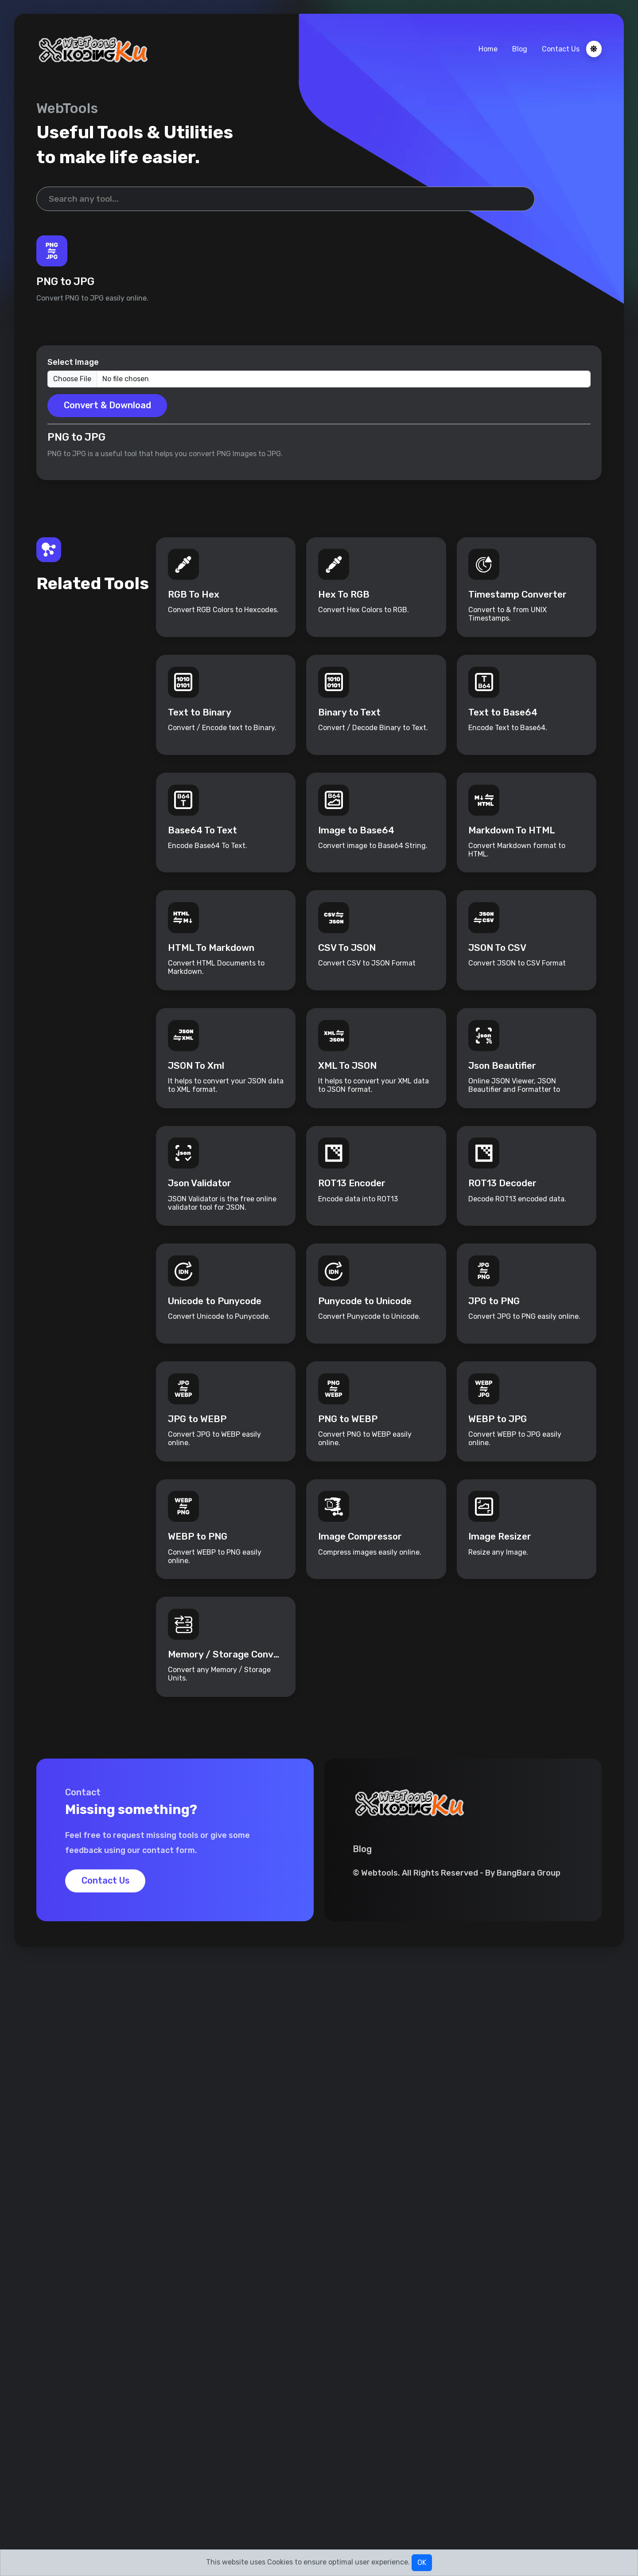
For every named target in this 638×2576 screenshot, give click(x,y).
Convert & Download (108, 407)
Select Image (73, 363)
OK (421, 2562)
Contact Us (560, 49)
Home (487, 49)
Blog (519, 49)
